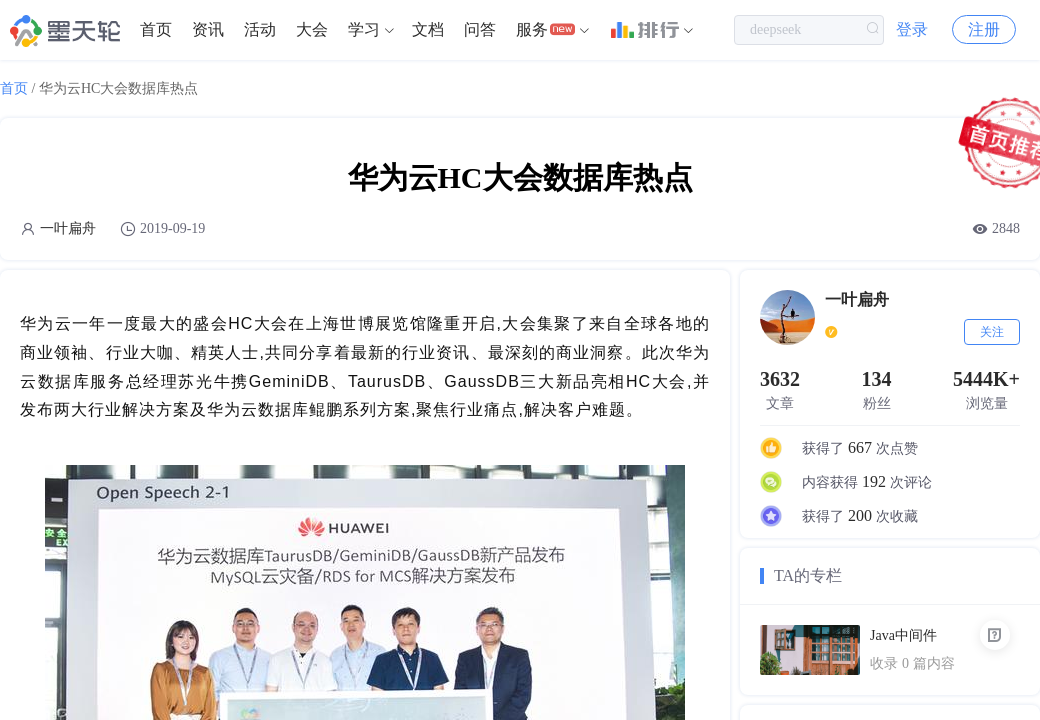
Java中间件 (903, 635)
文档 (428, 29)
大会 (312, 29)
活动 (260, 29)
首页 (156, 29)
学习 (364, 29)
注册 (984, 29)
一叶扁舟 (68, 228)
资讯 (208, 29)
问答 (480, 29)
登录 (912, 29)
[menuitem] (156, 30)
